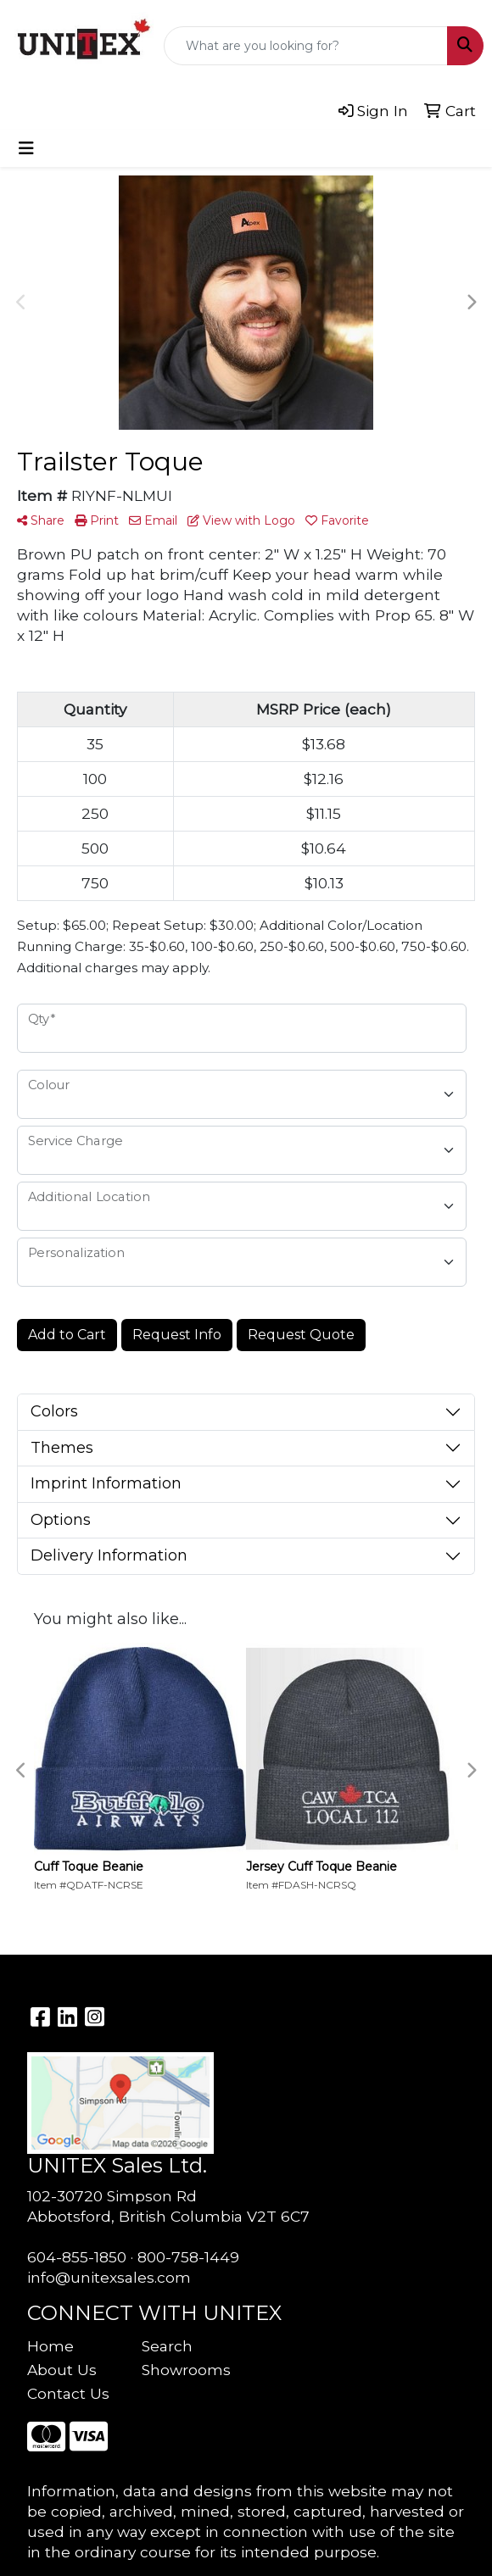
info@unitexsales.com (109, 2277)
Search (167, 2346)
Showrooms (186, 2369)
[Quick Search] (306, 45)
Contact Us (68, 2393)
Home (50, 2346)
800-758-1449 (188, 2257)
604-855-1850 (76, 2257)
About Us (62, 2369)
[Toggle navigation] (26, 148)
